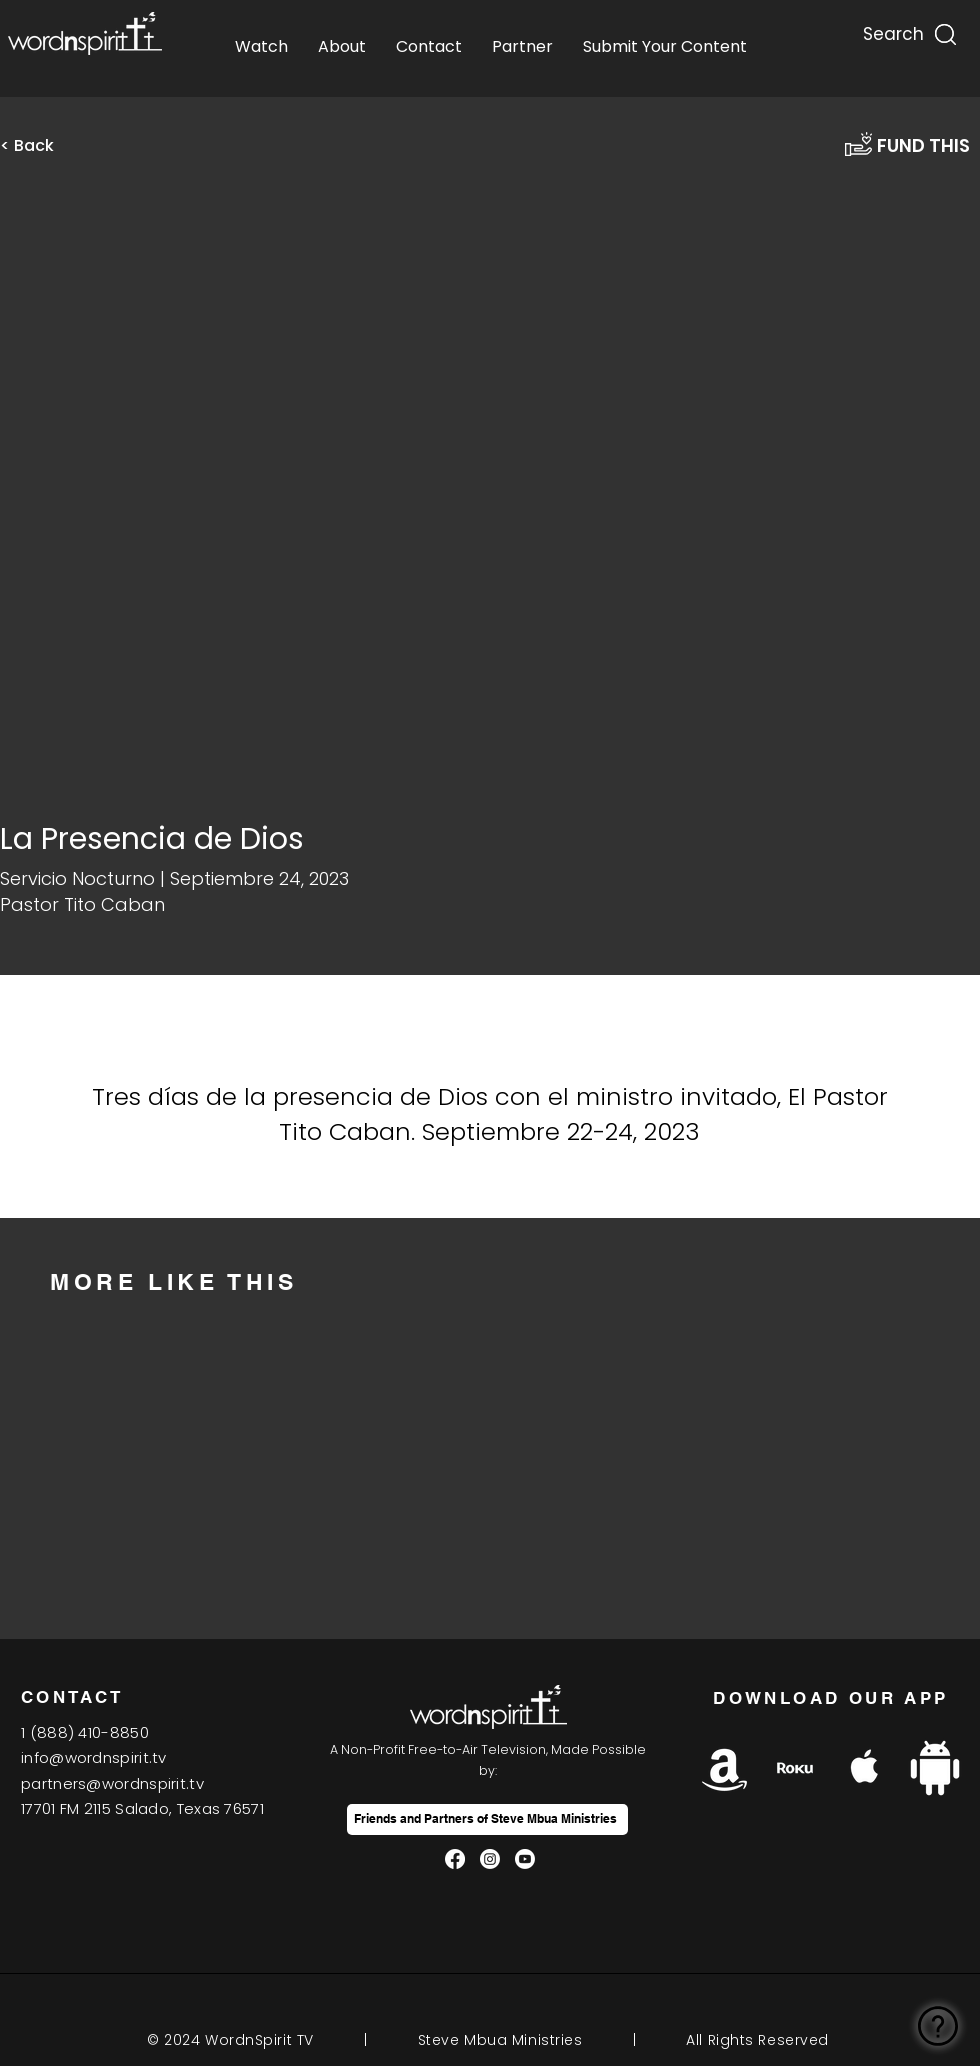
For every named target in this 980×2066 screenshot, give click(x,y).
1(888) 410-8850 (85, 1732)
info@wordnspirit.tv (94, 1757)
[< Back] (40, 146)
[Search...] (892, 29)
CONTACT (72, 1697)
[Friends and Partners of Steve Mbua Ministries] (487, 1819)
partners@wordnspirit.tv (112, 1783)
